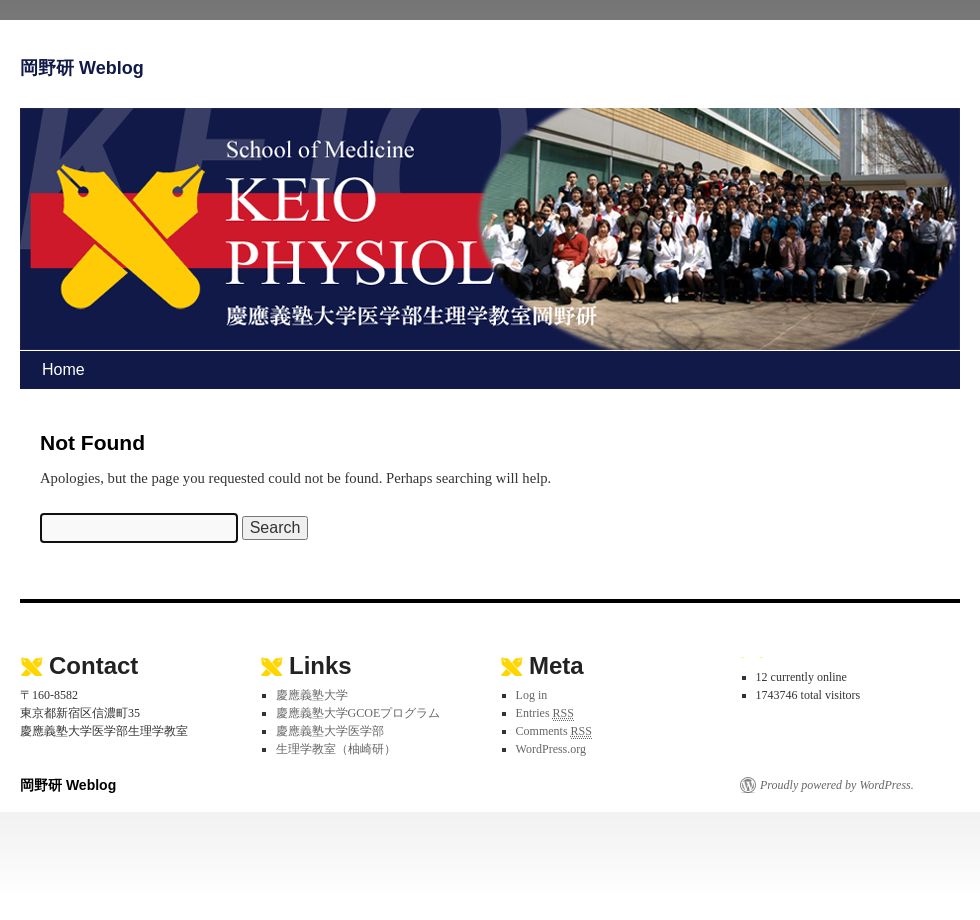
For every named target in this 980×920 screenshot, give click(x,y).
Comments (554, 731)
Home (63, 369)
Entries (545, 713)
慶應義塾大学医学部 (330, 731)
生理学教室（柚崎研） (336, 749)
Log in (532, 695)
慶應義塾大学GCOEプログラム (358, 713)
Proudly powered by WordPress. (837, 785)
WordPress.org (551, 749)
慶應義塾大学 (312, 695)
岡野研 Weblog (82, 68)
